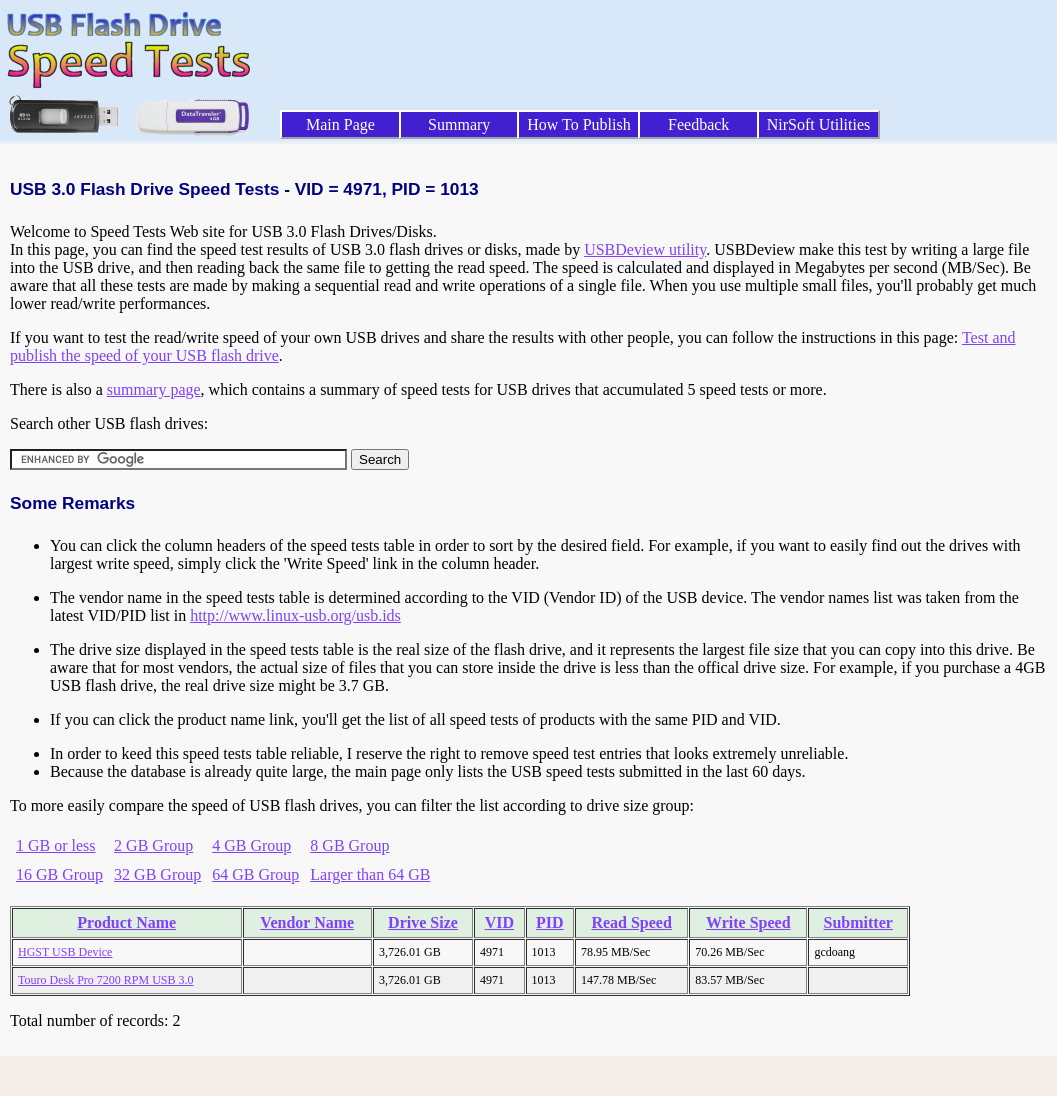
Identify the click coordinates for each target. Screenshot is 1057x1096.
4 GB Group (251, 845)
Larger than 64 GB (370, 874)
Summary (459, 124)
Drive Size (423, 922)
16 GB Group (59, 874)
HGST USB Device (65, 952)
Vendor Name (307, 922)
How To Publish (579, 124)
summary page (154, 389)
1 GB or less (56, 845)
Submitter (858, 922)
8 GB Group (349, 845)
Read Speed (631, 922)
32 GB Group (157, 874)
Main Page (340, 124)
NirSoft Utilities (819, 124)
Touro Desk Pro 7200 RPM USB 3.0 (106, 980)
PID (550, 922)
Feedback (698, 124)
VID (499, 922)
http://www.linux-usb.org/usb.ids (295, 615)
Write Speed (748, 922)
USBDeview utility (645, 249)
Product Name (126, 922)
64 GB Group (255, 874)
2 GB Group (153, 845)
